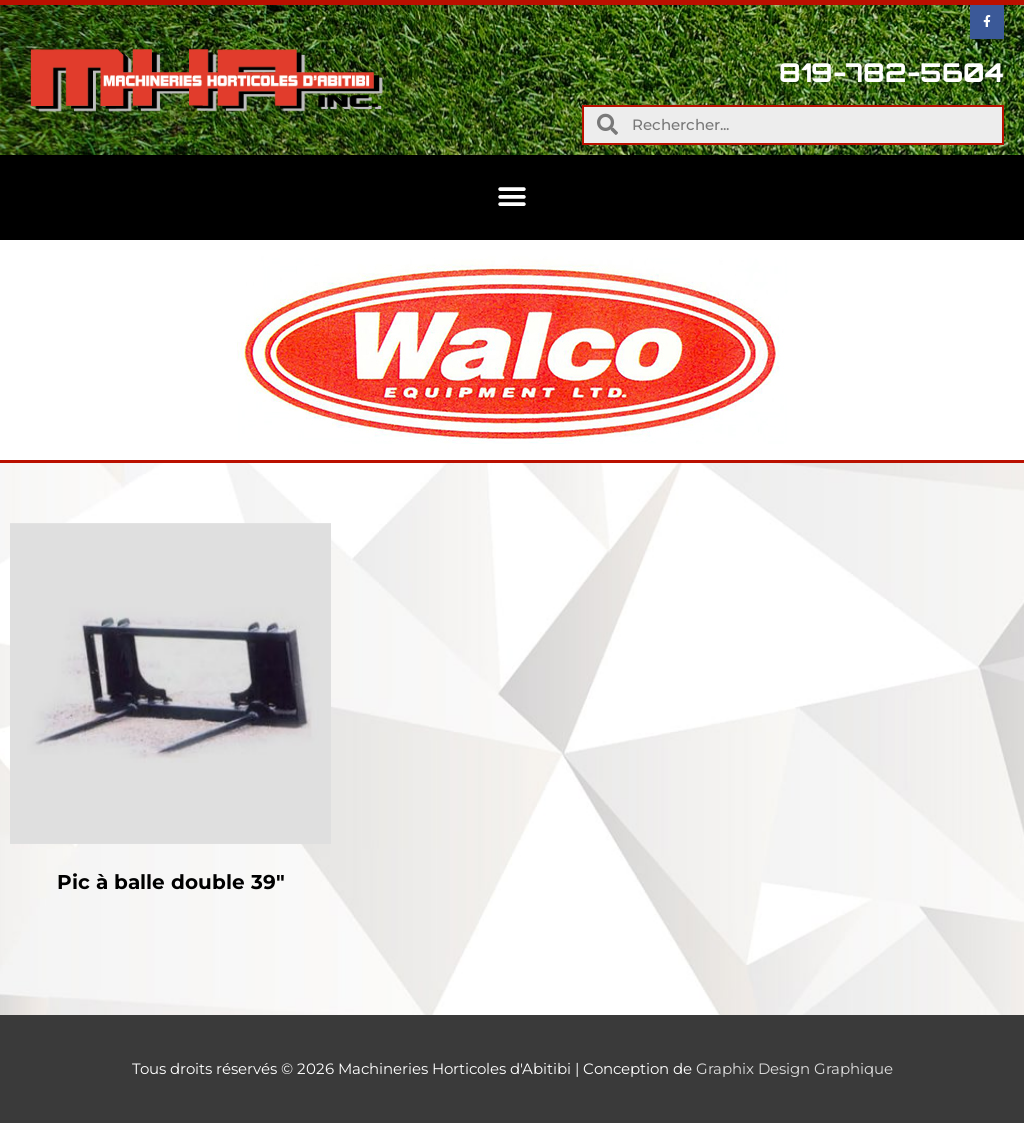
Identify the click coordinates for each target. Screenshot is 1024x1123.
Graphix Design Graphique (794, 1068)
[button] (512, 197)
